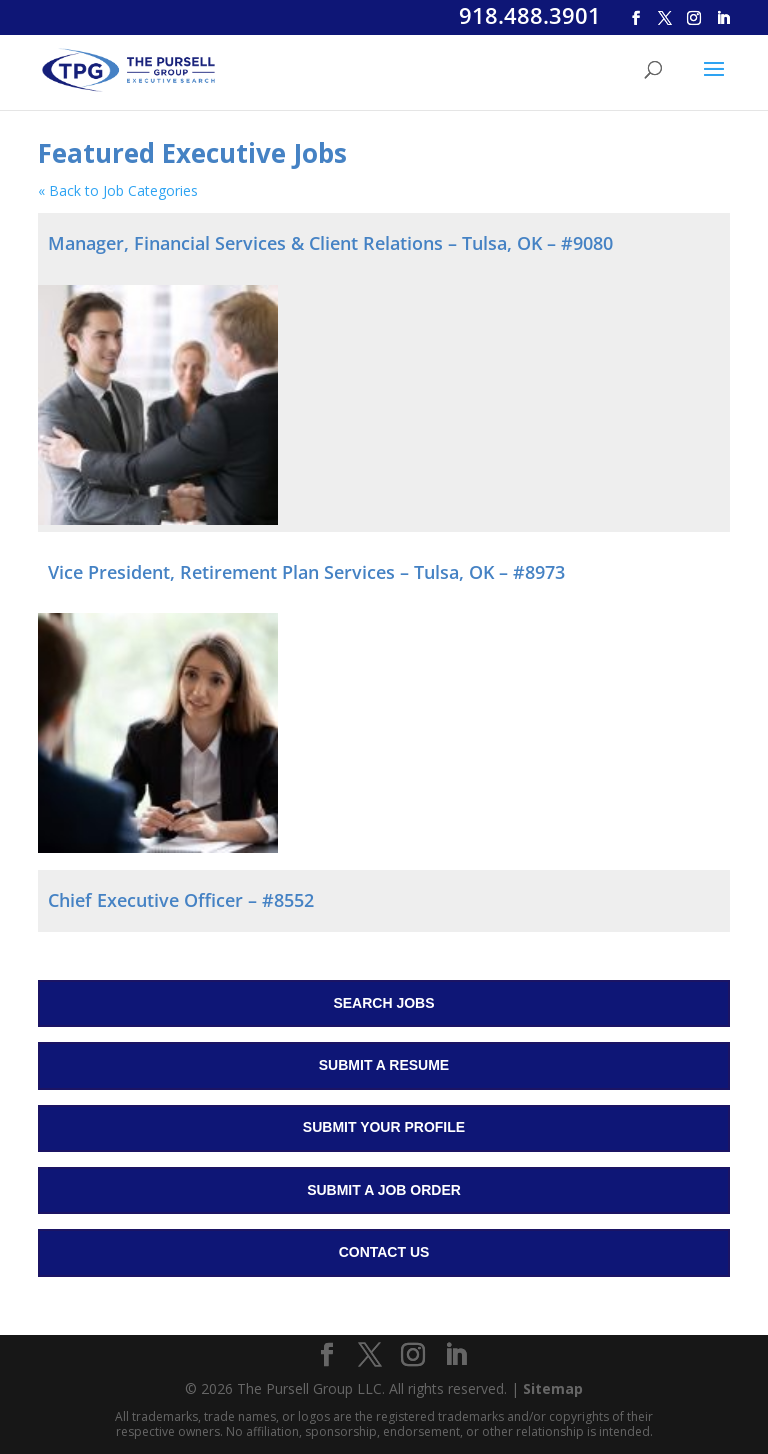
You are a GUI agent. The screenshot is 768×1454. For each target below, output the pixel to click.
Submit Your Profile (384, 1127)
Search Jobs (383, 1003)
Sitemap (553, 1388)
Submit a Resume (384, 1065)
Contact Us (384, 1252)
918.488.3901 (530, 15)
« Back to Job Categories (118, 190)
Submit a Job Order (384, 1190)
